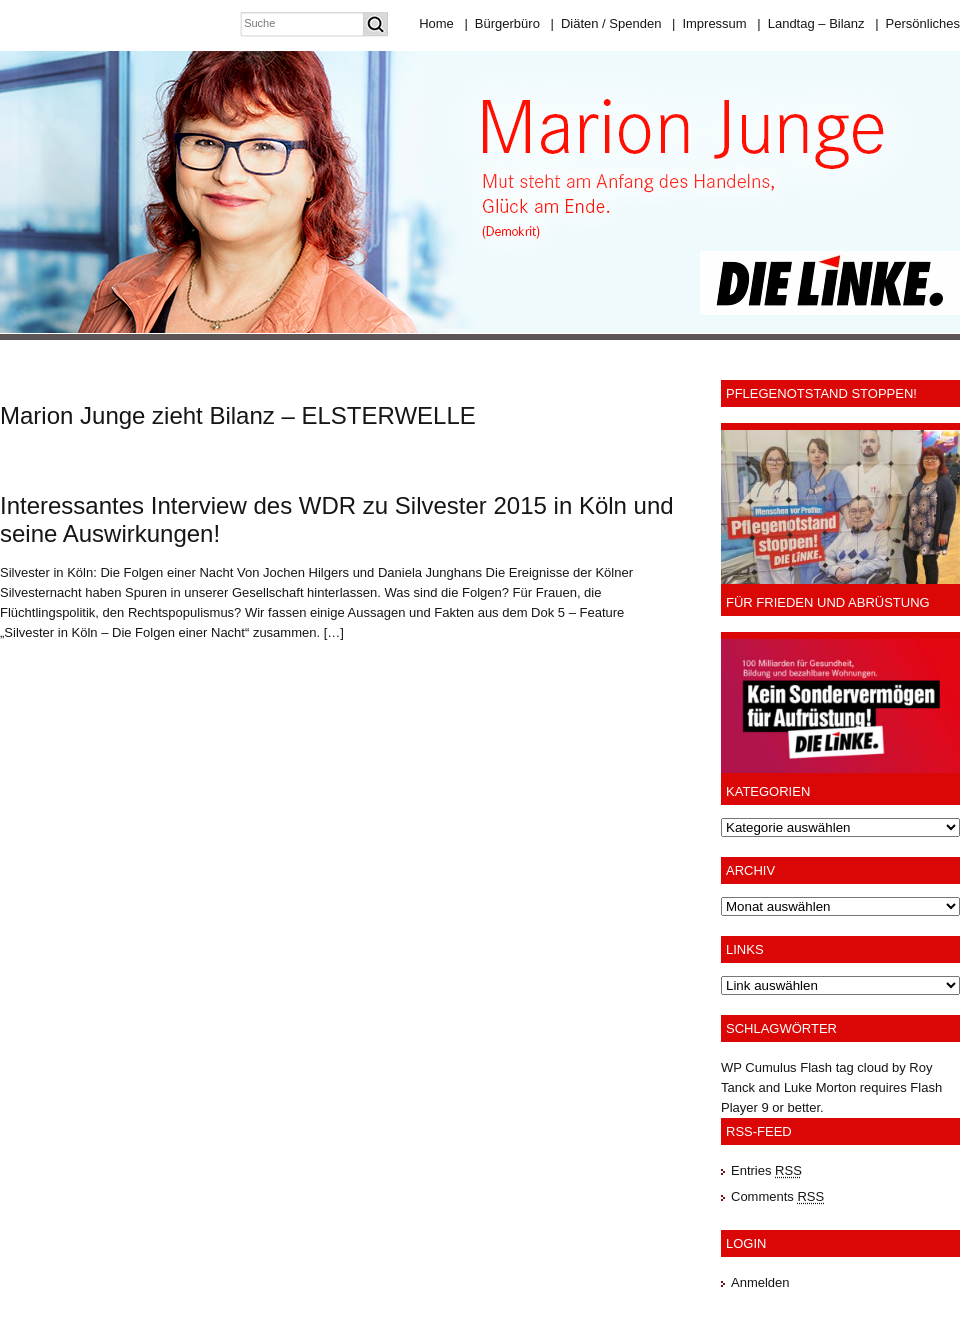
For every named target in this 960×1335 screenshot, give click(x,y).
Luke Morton (820, 1087)
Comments (777, 1196)
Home (436, 23)
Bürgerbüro (501, 23)
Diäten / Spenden (606, 23)
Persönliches (917, 23)
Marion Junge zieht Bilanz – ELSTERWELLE (238, 415)
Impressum (709, 23)
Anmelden (760, 1282)
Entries (766, 1170)
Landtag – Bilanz (810, 23)
